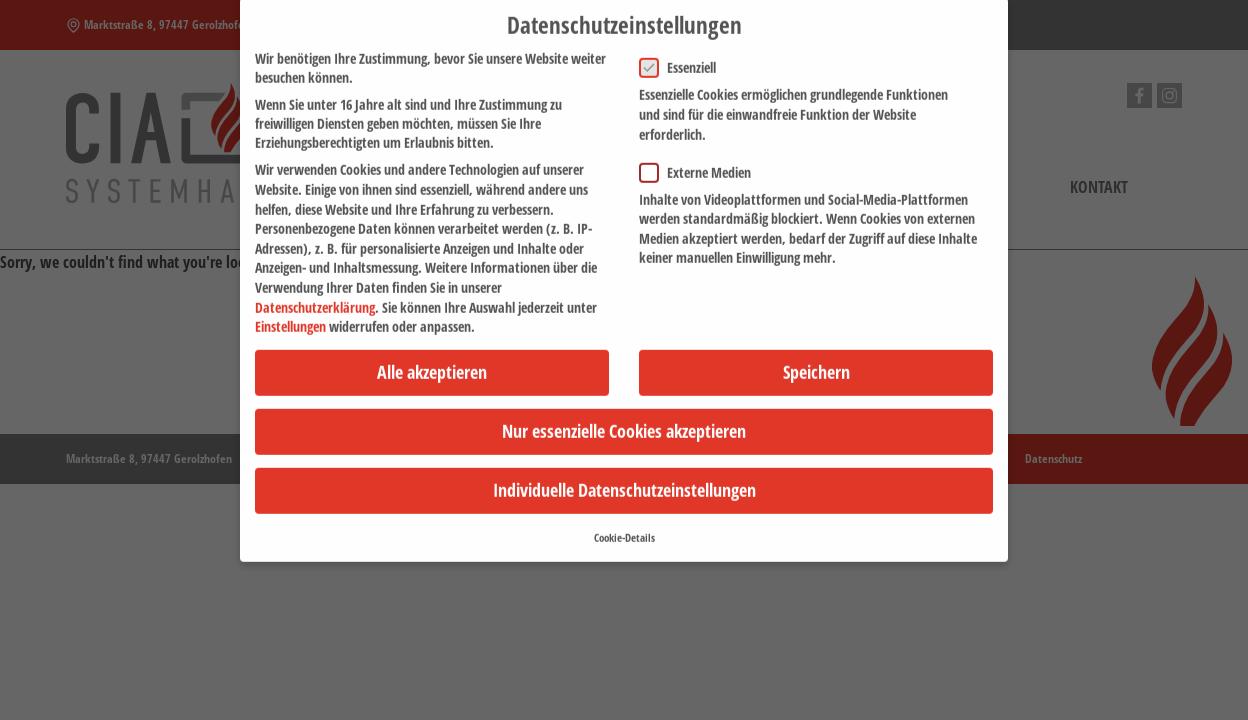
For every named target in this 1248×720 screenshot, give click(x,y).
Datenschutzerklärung (315, 295)
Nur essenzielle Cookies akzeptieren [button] (624, 420)
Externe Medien (701, 160)
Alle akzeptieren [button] (432, 360)
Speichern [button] (816, 360)
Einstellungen (290, 314)
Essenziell (684, 56)
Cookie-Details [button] (624, 526)
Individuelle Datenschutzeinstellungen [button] (624, 479)
